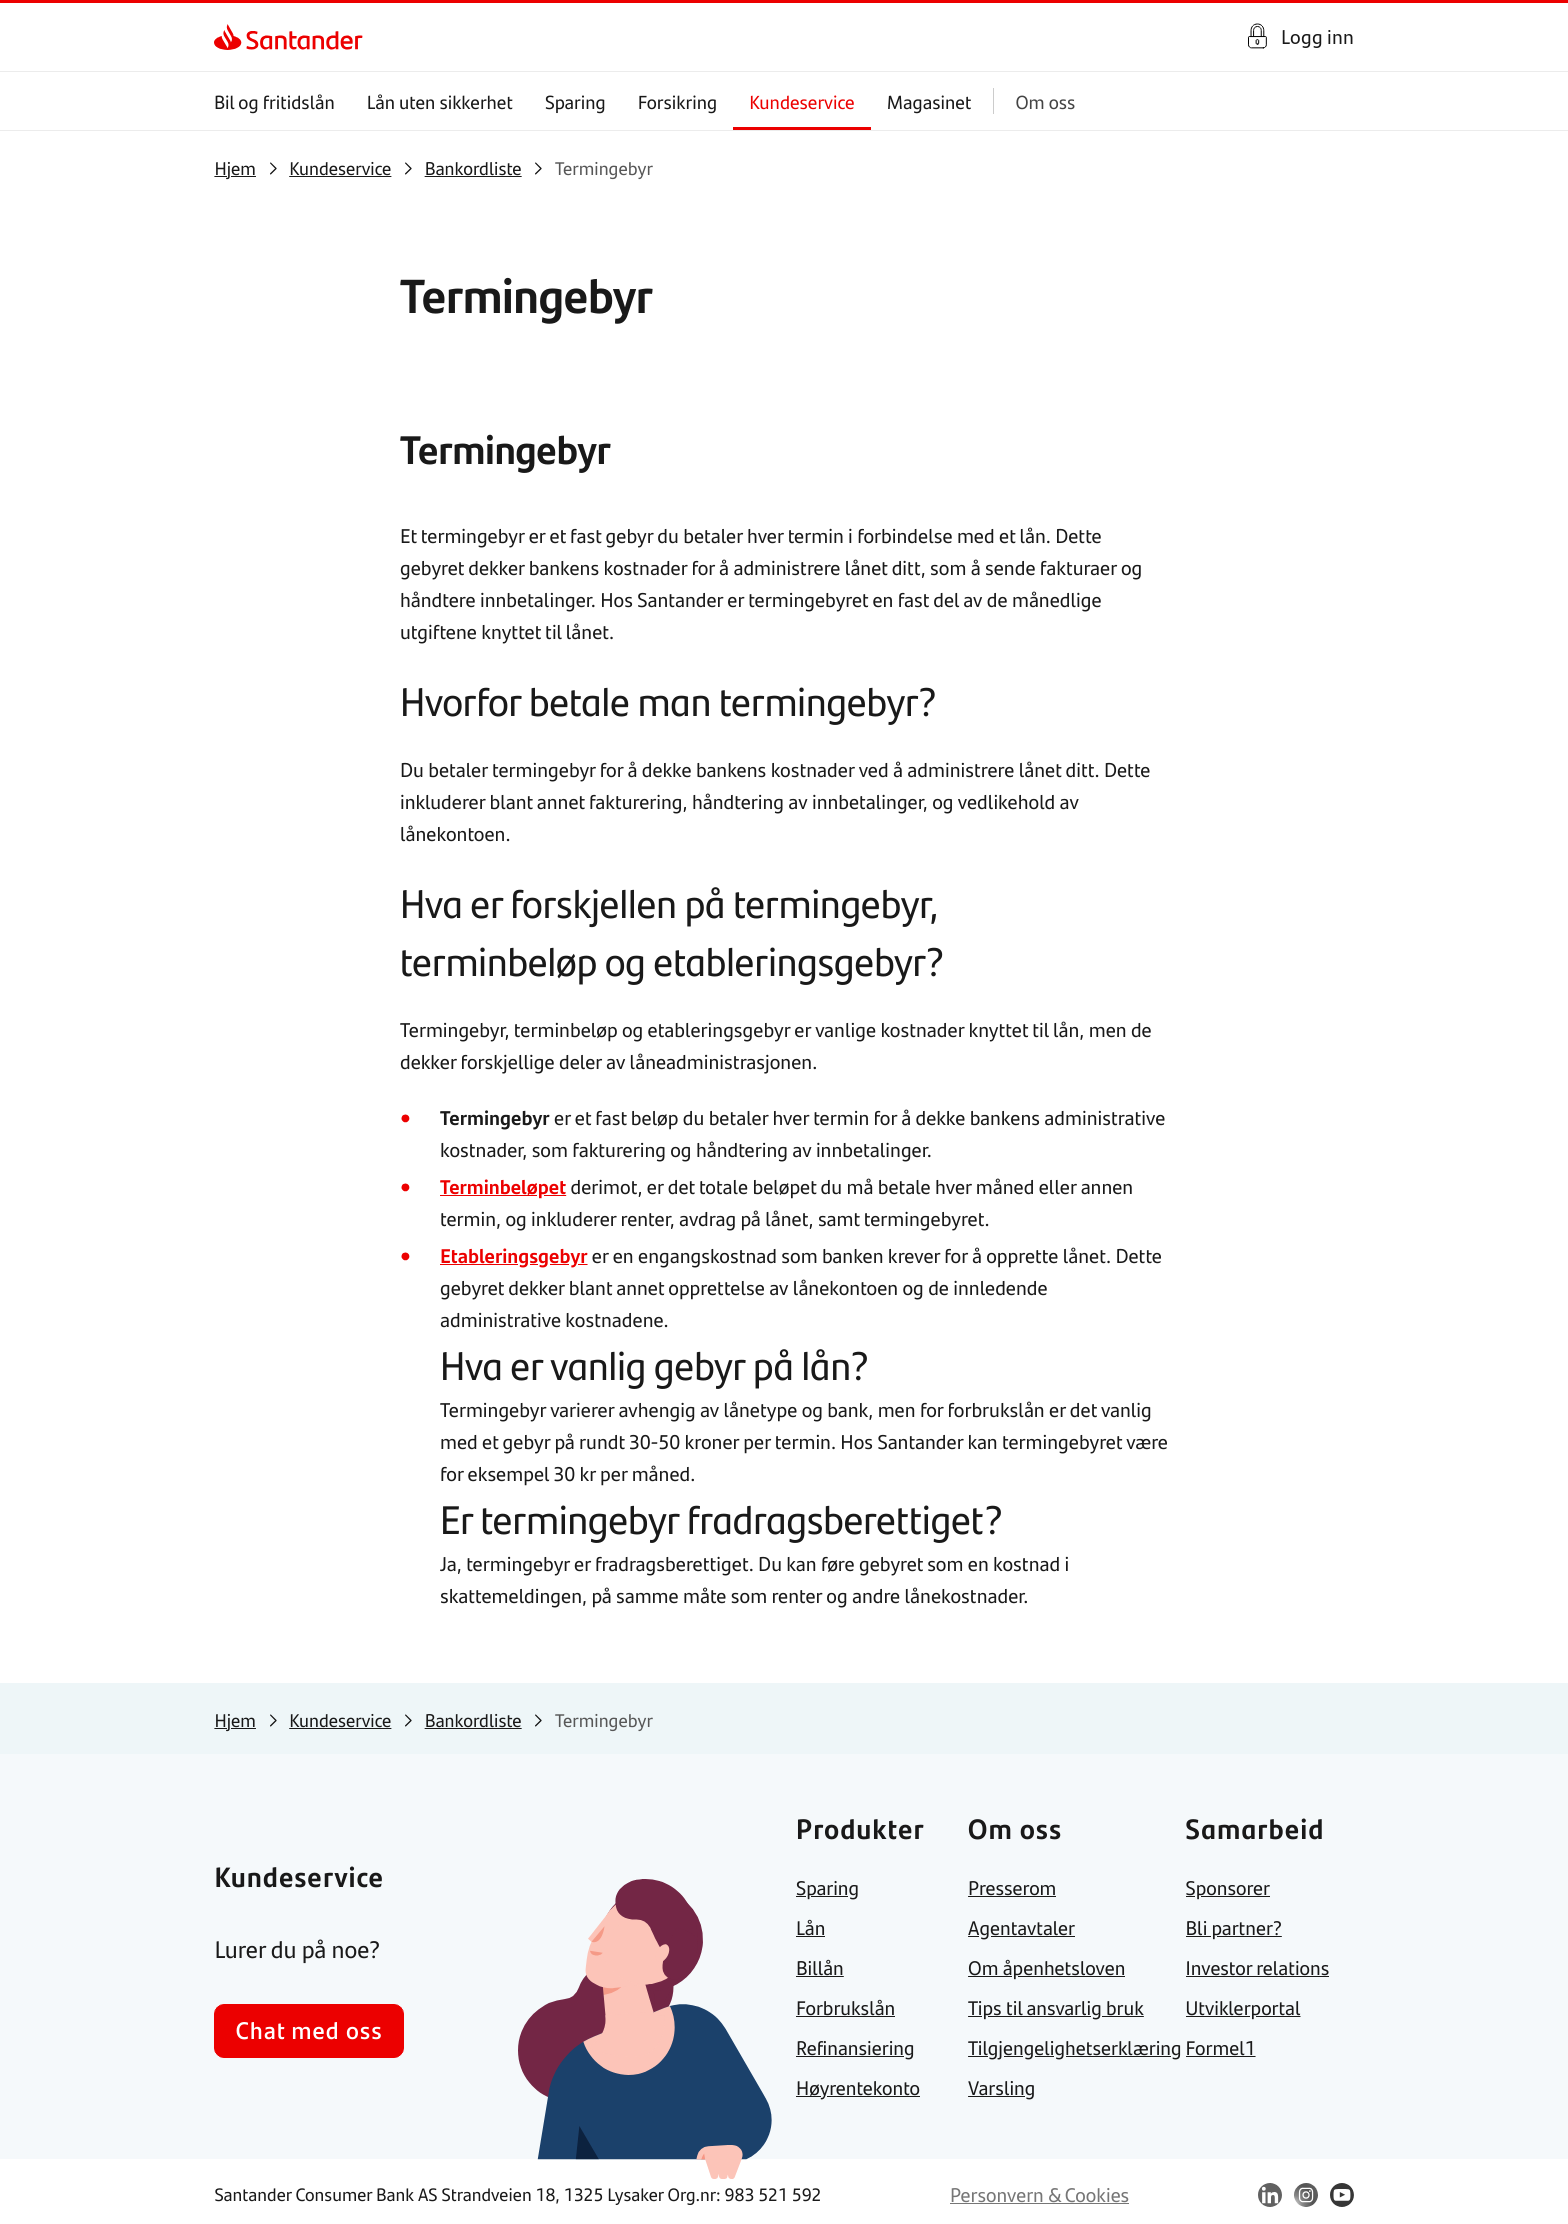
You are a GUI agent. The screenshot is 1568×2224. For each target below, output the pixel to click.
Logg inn (1317, 36)
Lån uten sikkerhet (440, 101)
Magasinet (929, 101)
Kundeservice (803, 101)
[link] (231, 37)
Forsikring (678, 101)
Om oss (1046, 101)
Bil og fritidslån (274, 101)
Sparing (575, 101)
